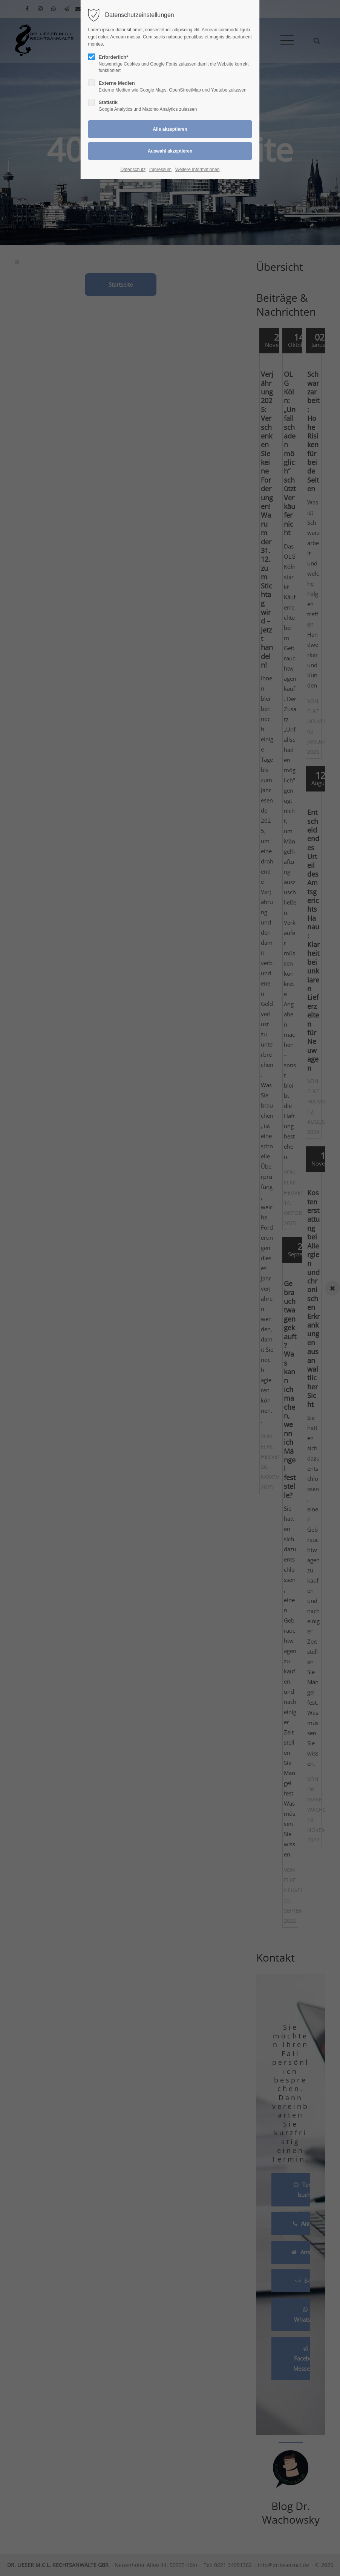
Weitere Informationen (197, 169)
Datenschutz (132, 169)
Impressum (160, 169)
